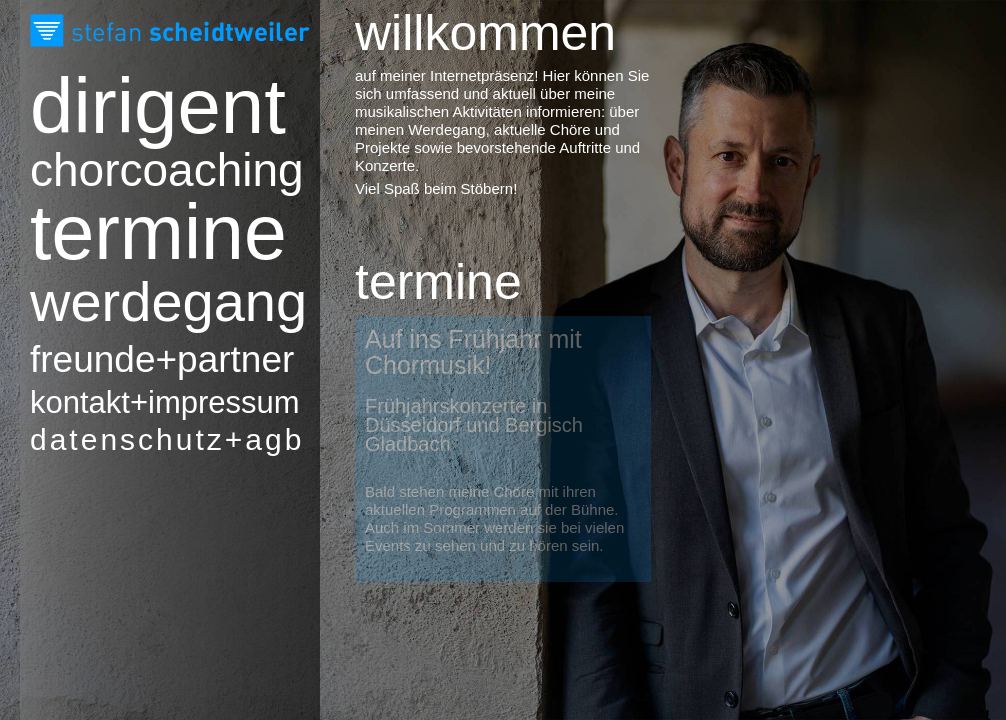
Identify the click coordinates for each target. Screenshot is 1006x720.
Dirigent (135, 106)
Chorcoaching (135, 170)
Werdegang (135, 302)
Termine (135, 232)
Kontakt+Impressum (135, 402)
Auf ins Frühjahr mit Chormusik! (473, 352)
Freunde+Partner (135, 359)
